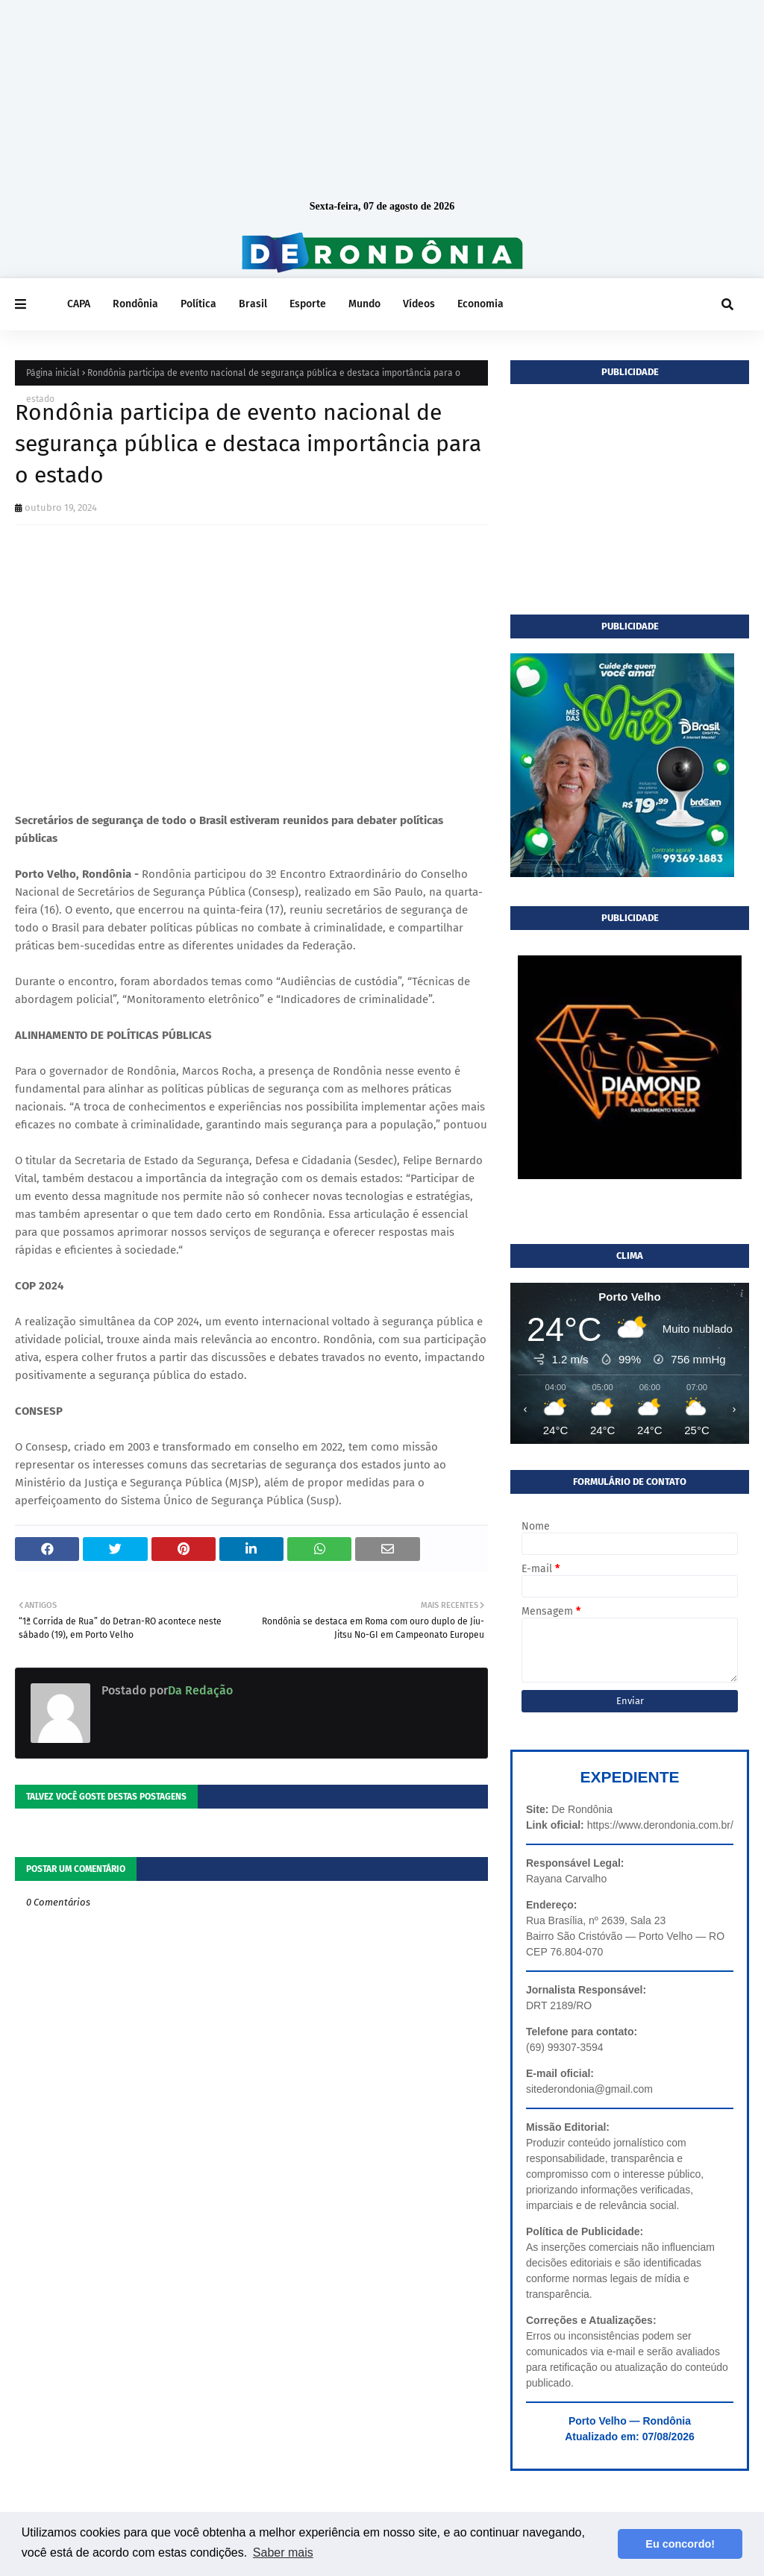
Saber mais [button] (283, 2552)
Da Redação (200, 1690)
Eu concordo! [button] (680, 2544)
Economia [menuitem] (480, 304)
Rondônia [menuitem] (135, 304)
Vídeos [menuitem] (419, 304)
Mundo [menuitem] (364, 304)
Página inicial (53, 373)
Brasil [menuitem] (253, 304)
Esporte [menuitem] (307, 304)
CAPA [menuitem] (78, 304)
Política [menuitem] (198, 304)
